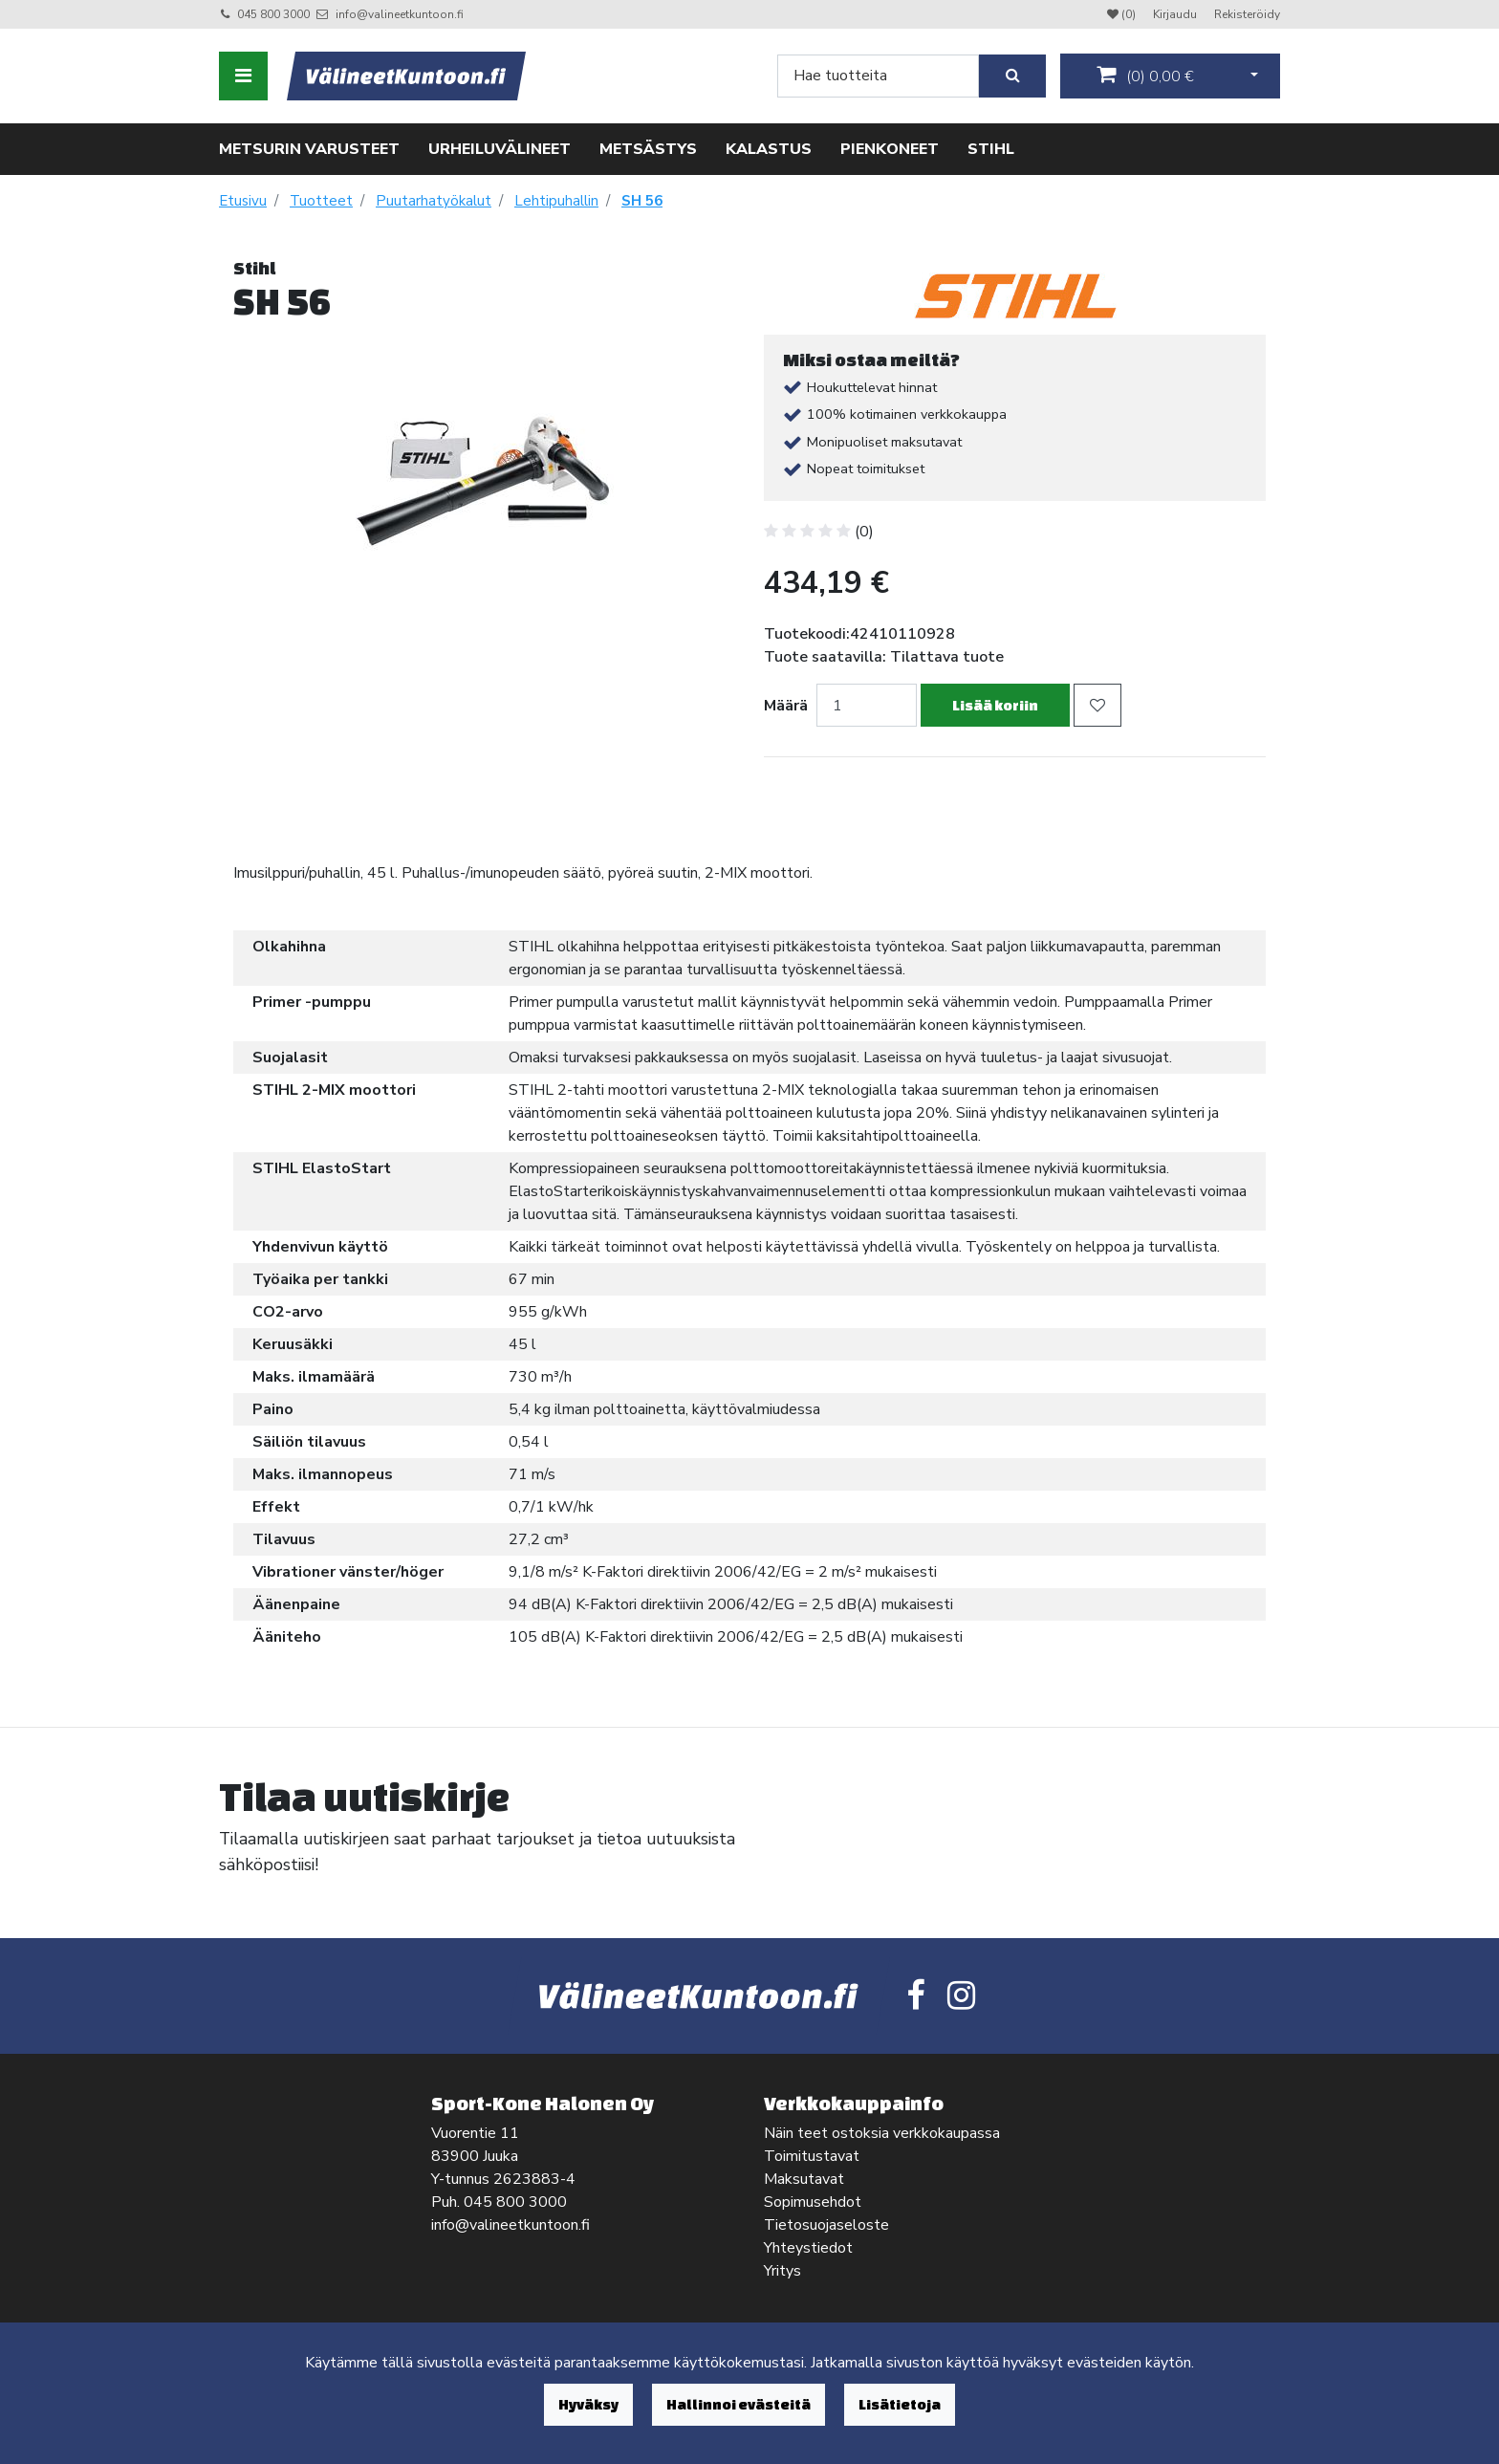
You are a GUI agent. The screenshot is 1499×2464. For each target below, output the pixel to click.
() (1145, 75)
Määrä (786, 705)
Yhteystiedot (808, 2247)
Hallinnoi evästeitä (738, 2404)
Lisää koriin (995, 705)
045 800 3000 (273, 14)
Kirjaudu (1176, 14)
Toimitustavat (811, 2156)
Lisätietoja (899, 2404)
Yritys (782, 2270)
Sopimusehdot (812, 2202)
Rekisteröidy (1247, 14)
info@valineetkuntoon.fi (400, 14)
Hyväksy (588, 2404)
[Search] (878, 76)
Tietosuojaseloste (826, 2224)
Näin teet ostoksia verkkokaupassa (882, 2133)
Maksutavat (804, 2179)
